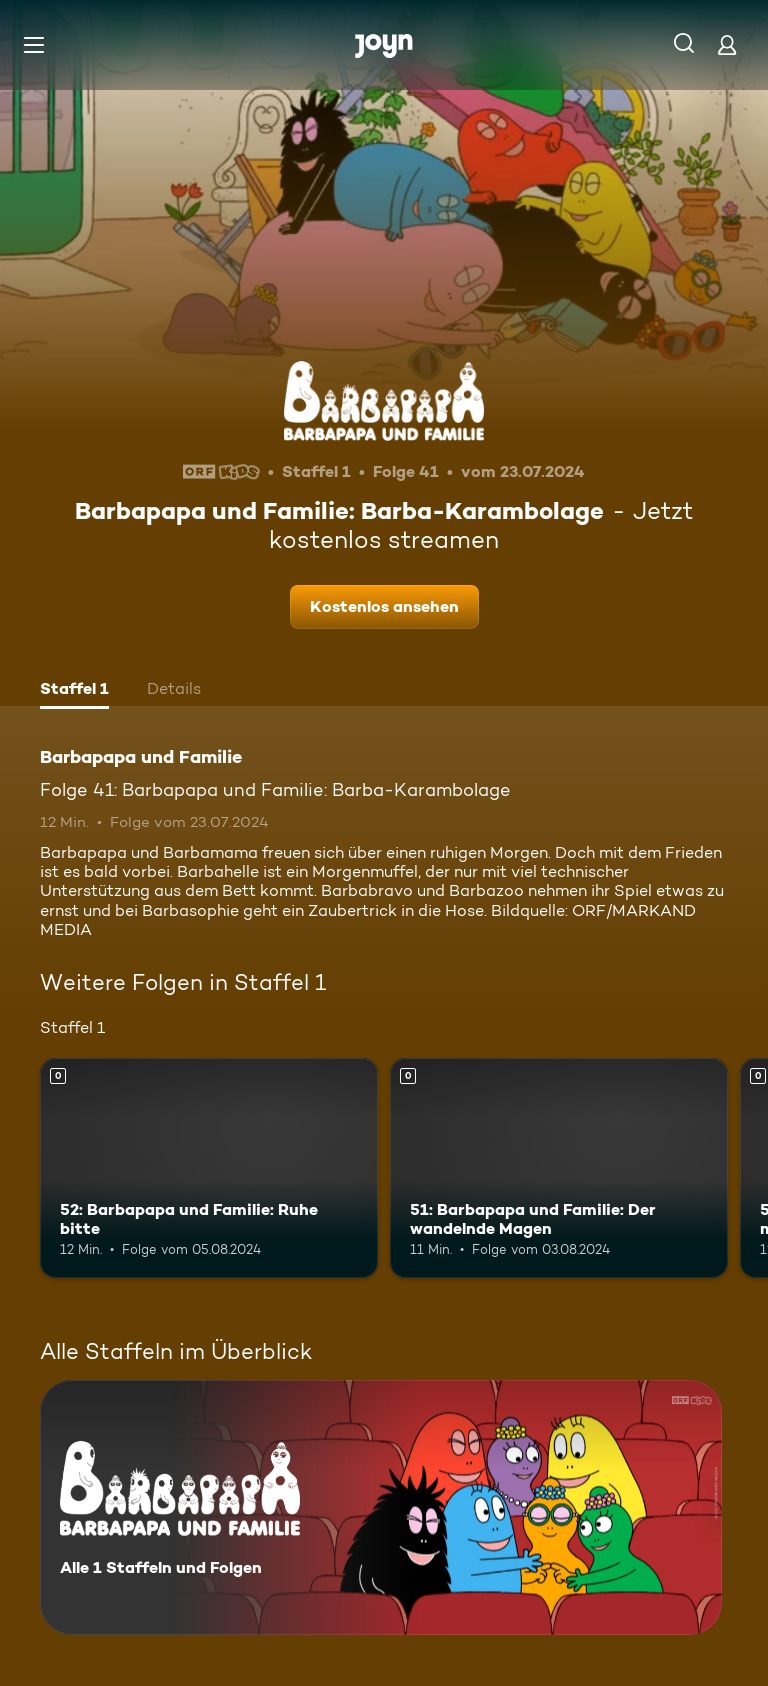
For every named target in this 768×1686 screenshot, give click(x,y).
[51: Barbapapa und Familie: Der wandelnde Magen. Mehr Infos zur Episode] (559, 1168)
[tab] (74, 691)
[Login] (727, 44)
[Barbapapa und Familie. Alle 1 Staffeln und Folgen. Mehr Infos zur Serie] (381, 1507)
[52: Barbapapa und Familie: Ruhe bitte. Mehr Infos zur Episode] (209, 1168)
